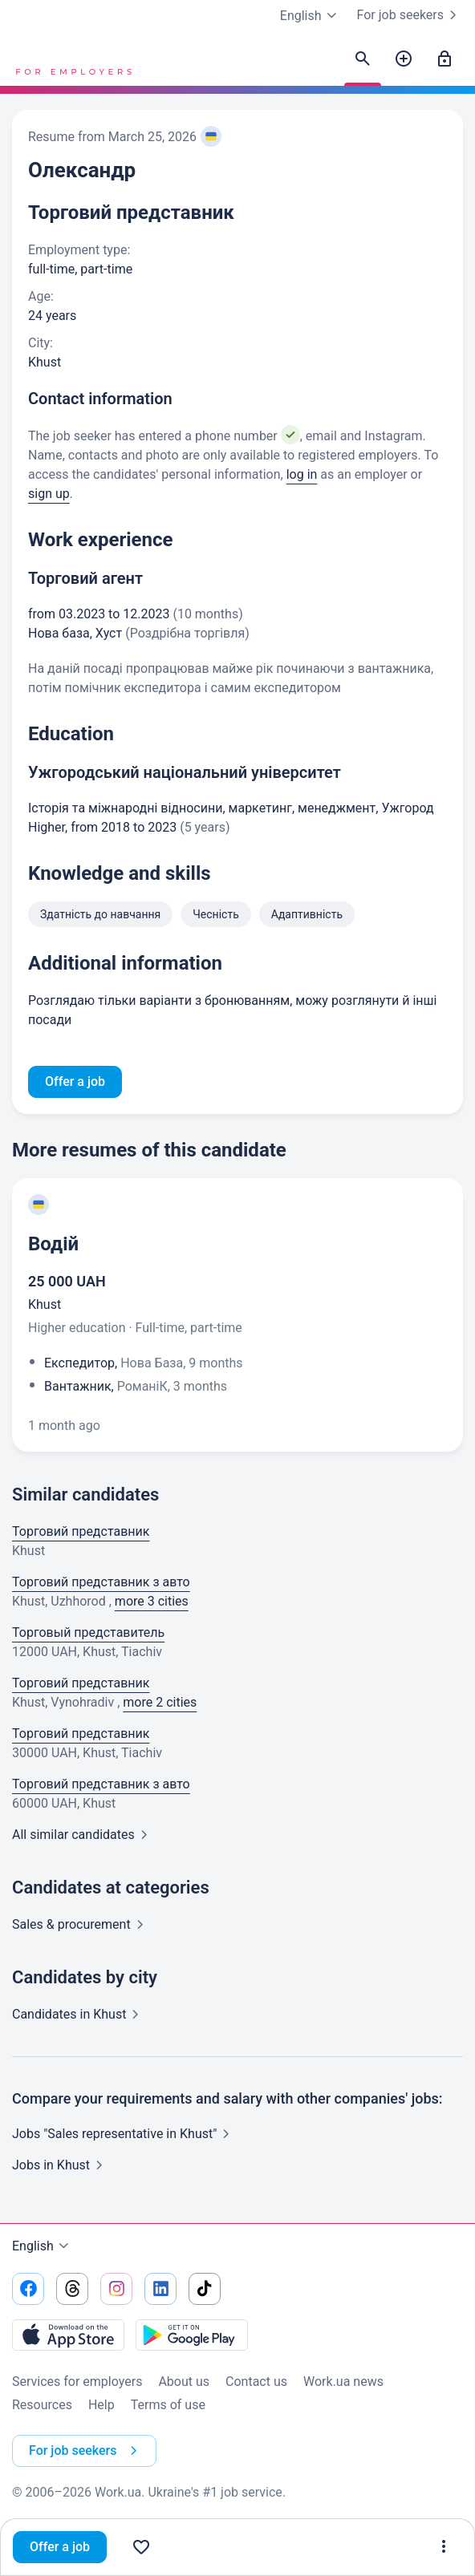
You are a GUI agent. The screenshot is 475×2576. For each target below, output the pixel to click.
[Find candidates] (362, 59)
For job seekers (410, 15)
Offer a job (60, 2546)
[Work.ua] (72, 59)
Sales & (81, 1924)
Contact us (256, 2381)
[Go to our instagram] (116, 2289)
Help (101, 2404)
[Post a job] (403, 59)
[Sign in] (444, 59)
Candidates (78, 2014)
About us (183, 2381)
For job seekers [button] (86, 2451)
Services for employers (77, 2381)
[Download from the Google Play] (192, 2335)
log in (302, 474)
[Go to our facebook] (28, 2289)
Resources (42, 2404)
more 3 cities (152, 1601)
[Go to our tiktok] (205, 2289)
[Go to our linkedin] (160, 2289)
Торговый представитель (88, 1632)
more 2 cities (160, 1702)
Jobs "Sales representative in (124, 2133)
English (42, 2246)
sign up (49, 493)
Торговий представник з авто (101, 1582)
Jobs (60, 2165)
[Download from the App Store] (68, 2335)
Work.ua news (343, 2381)
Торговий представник (80, 1531)
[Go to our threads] (72, 2289)
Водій (53, 1244)
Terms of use (168, 2404)
